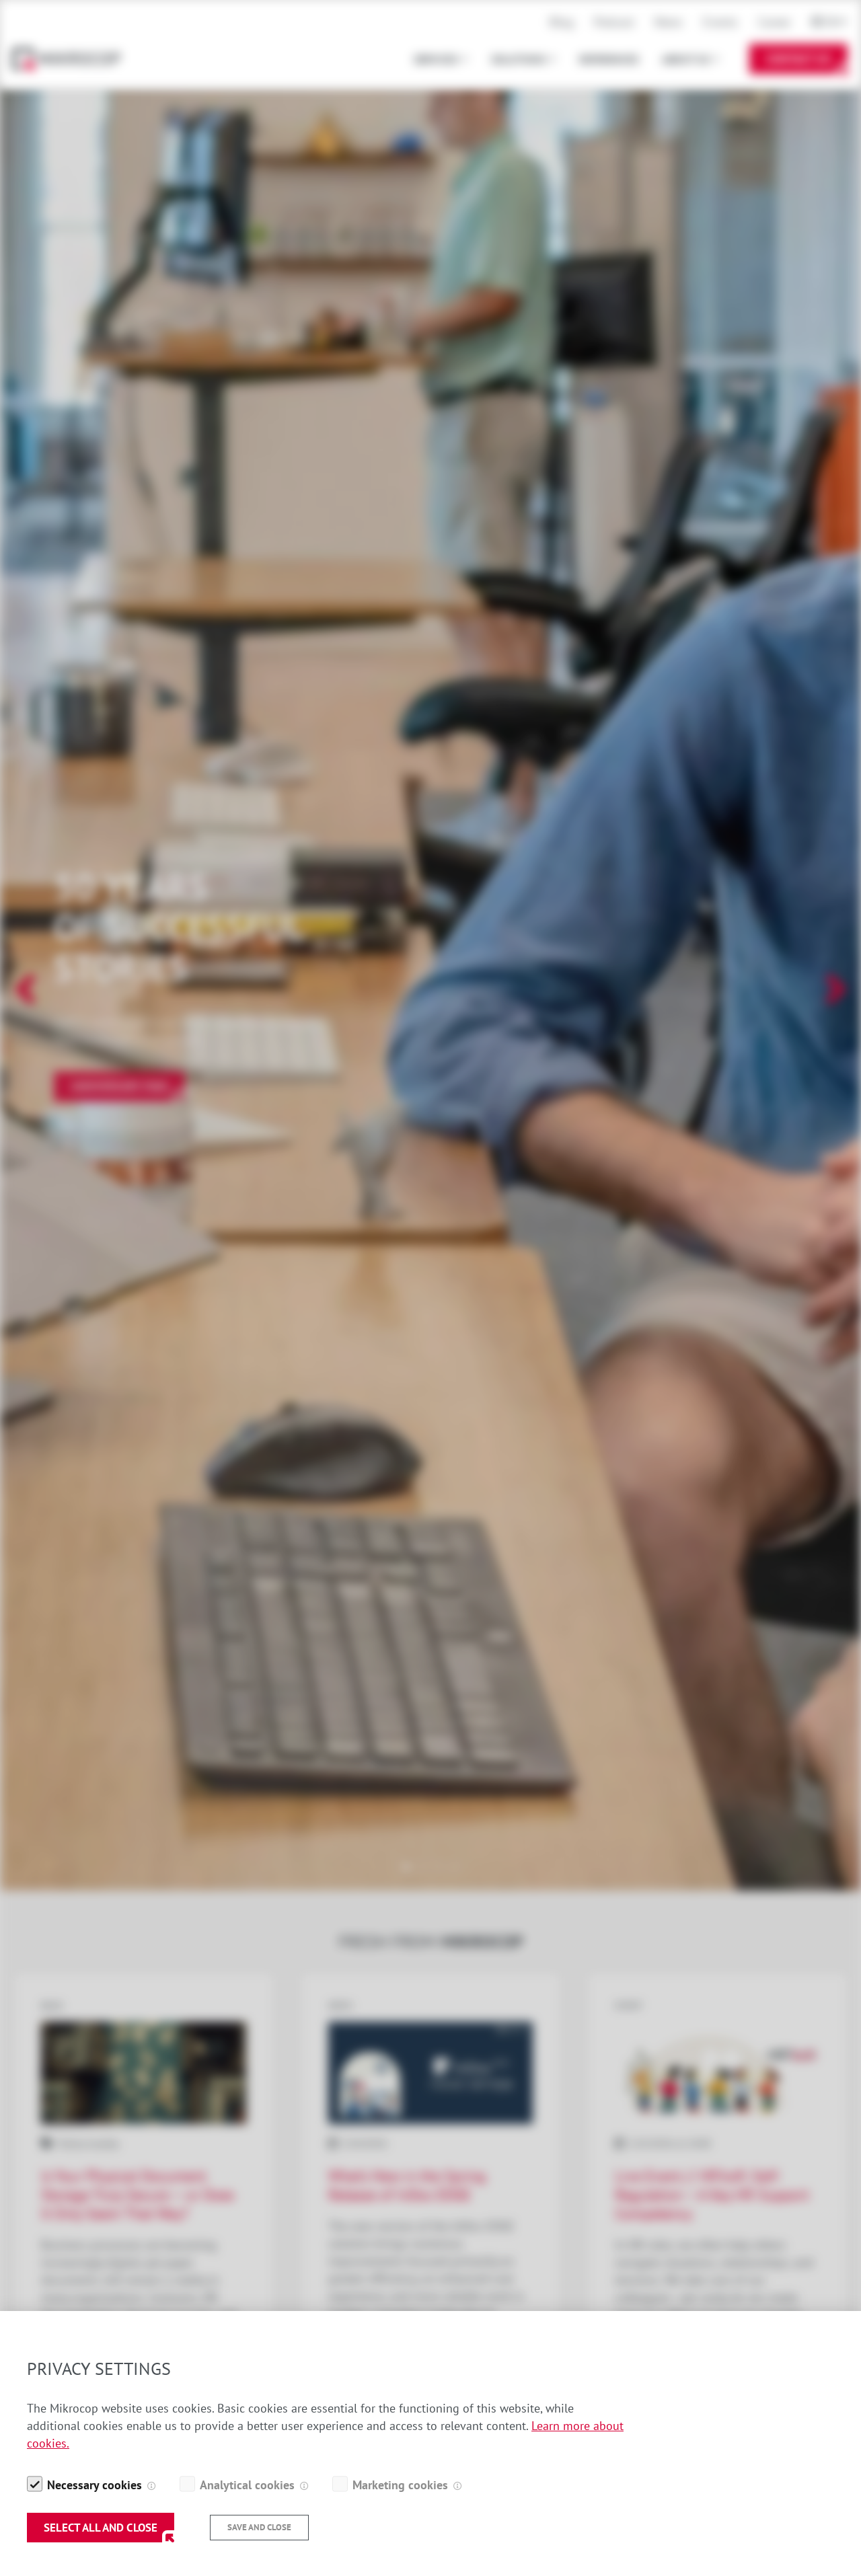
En (832, 22)
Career (774, 22)
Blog (562, 22)
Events (720, 22)
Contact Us (798, 59)
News (668, 22)
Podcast (614, 22)
